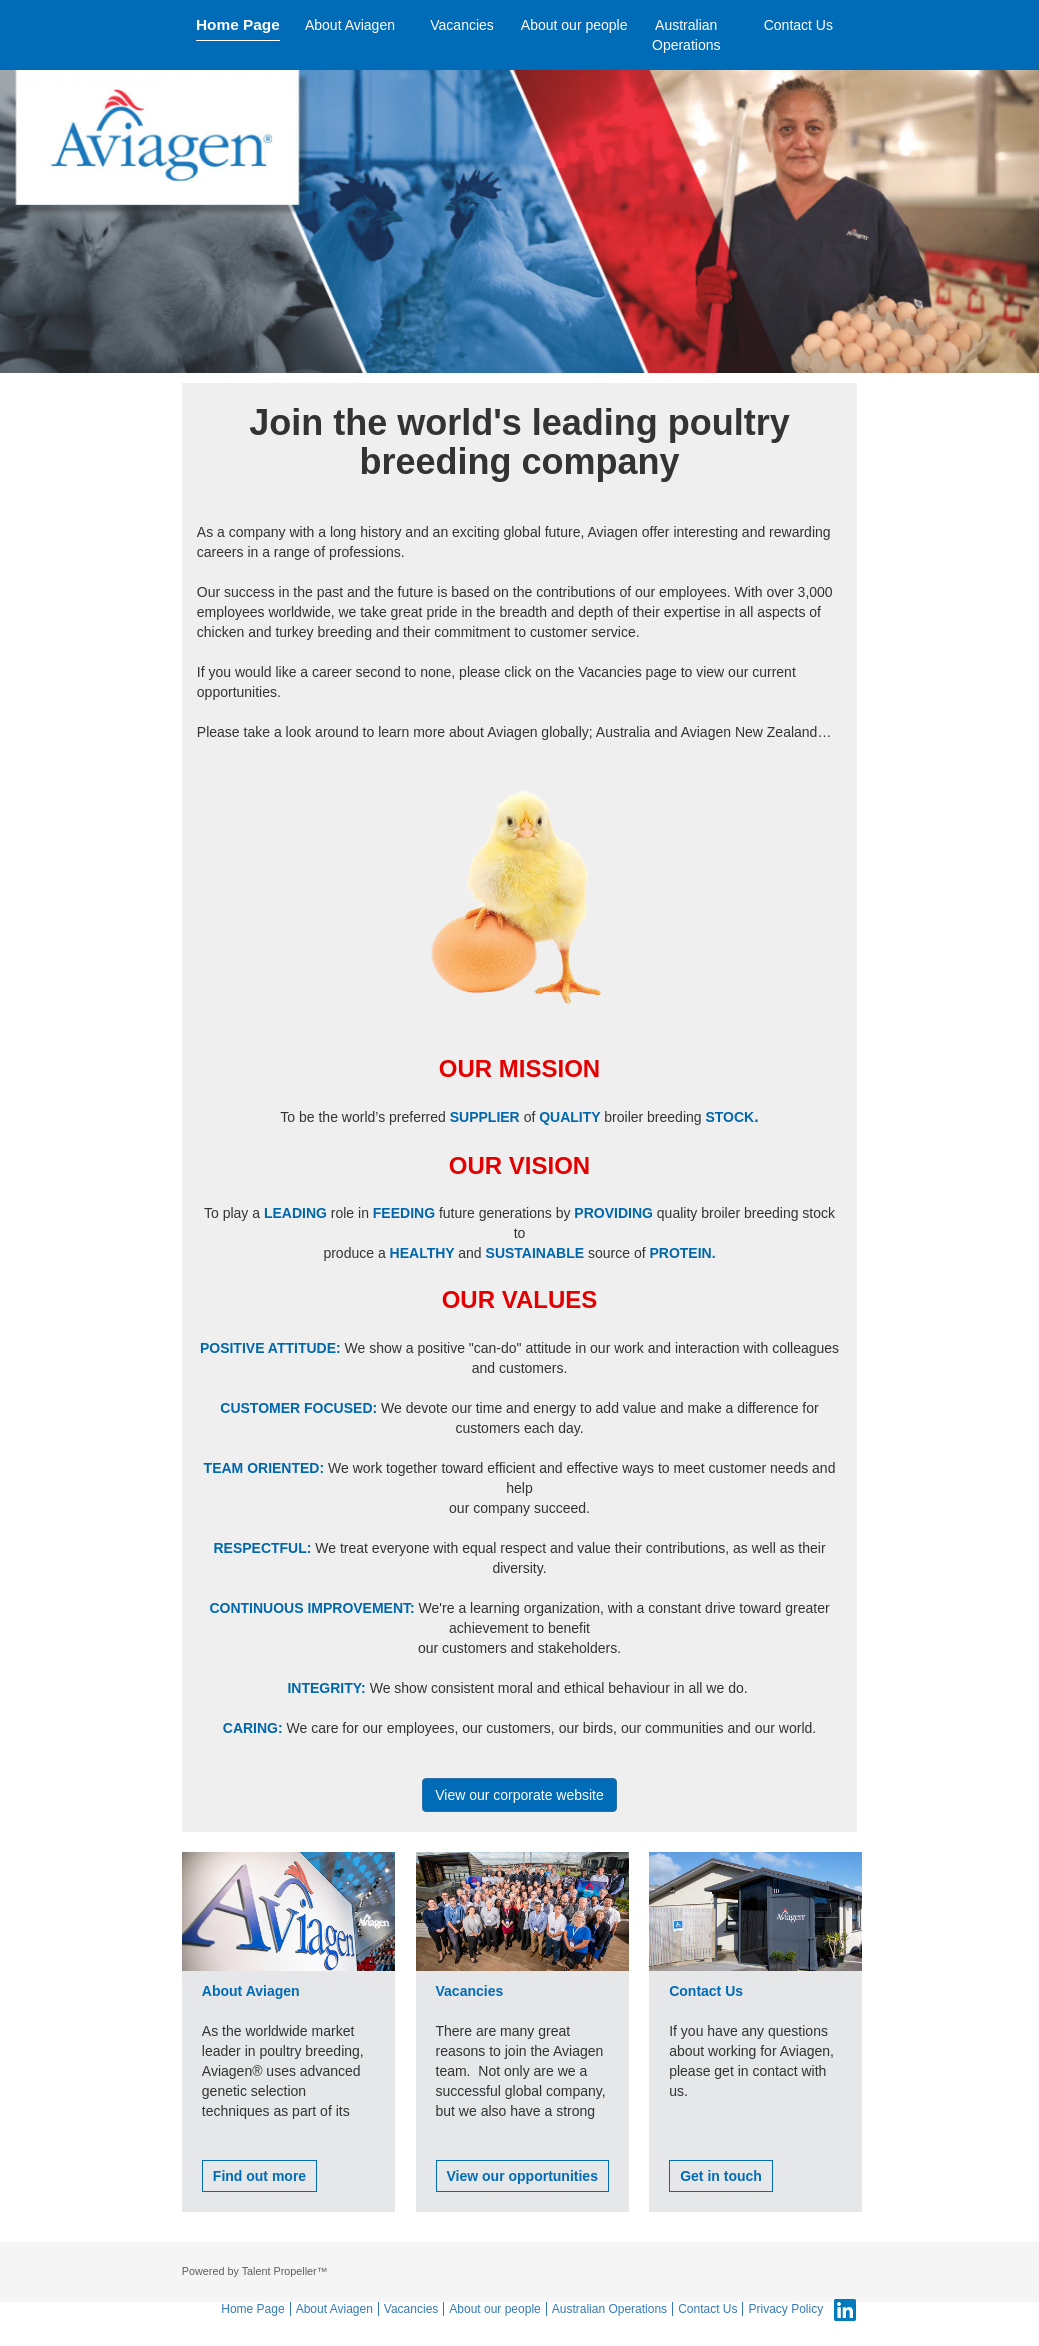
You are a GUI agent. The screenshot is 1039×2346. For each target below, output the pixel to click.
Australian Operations (686, 35)
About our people (574, 25)
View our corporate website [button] (519, 1795)
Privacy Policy (785, 2309)
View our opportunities (522, 2176)
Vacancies (462, 25)
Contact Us (798, 25)
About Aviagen (350, 25)
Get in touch (721, 2176)
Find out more (259, 2176)
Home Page (238, 24)
